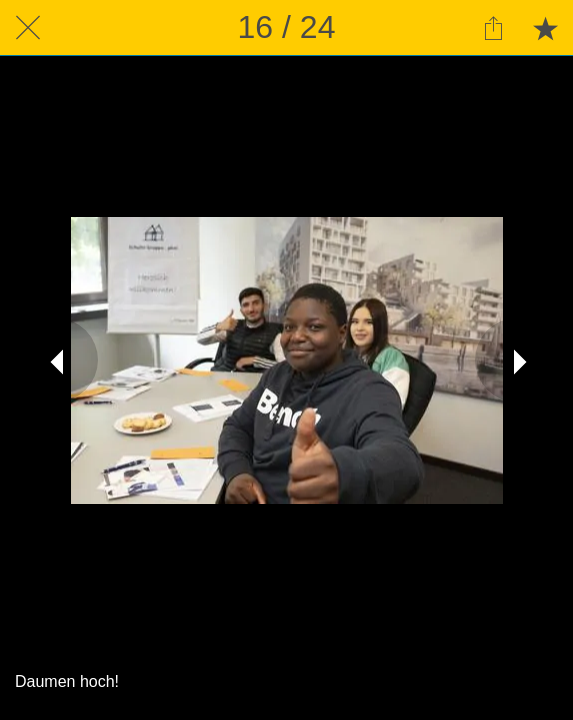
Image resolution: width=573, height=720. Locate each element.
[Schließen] (28, 28)
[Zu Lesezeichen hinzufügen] (545, 28)
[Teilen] (493, 28)
